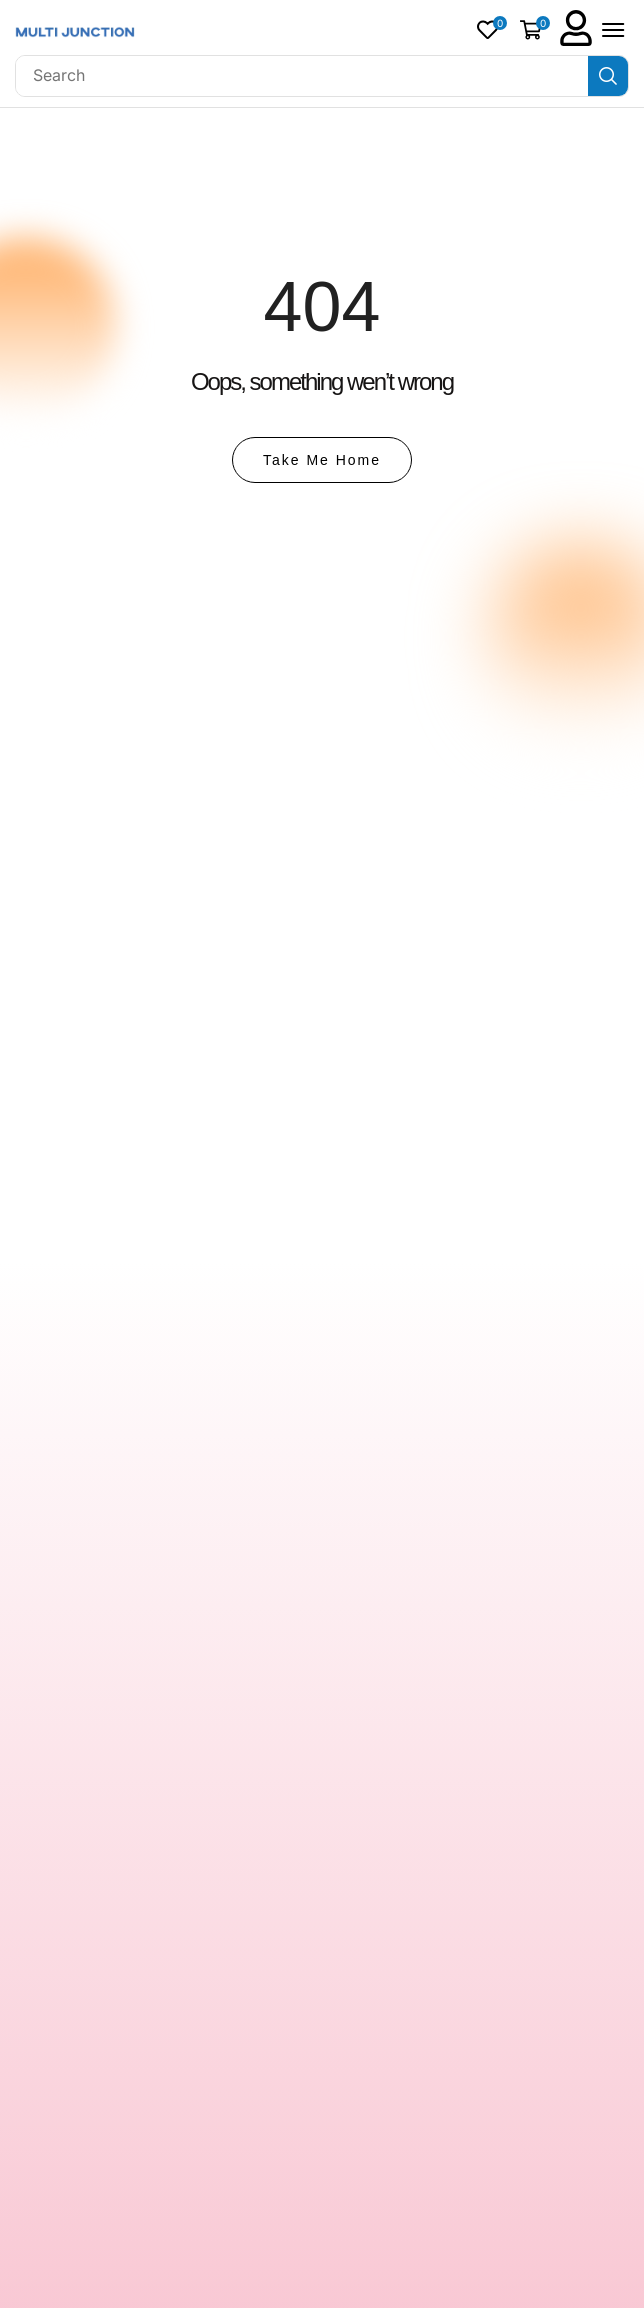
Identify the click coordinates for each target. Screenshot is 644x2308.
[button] (492, 29)
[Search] (608, 76)
